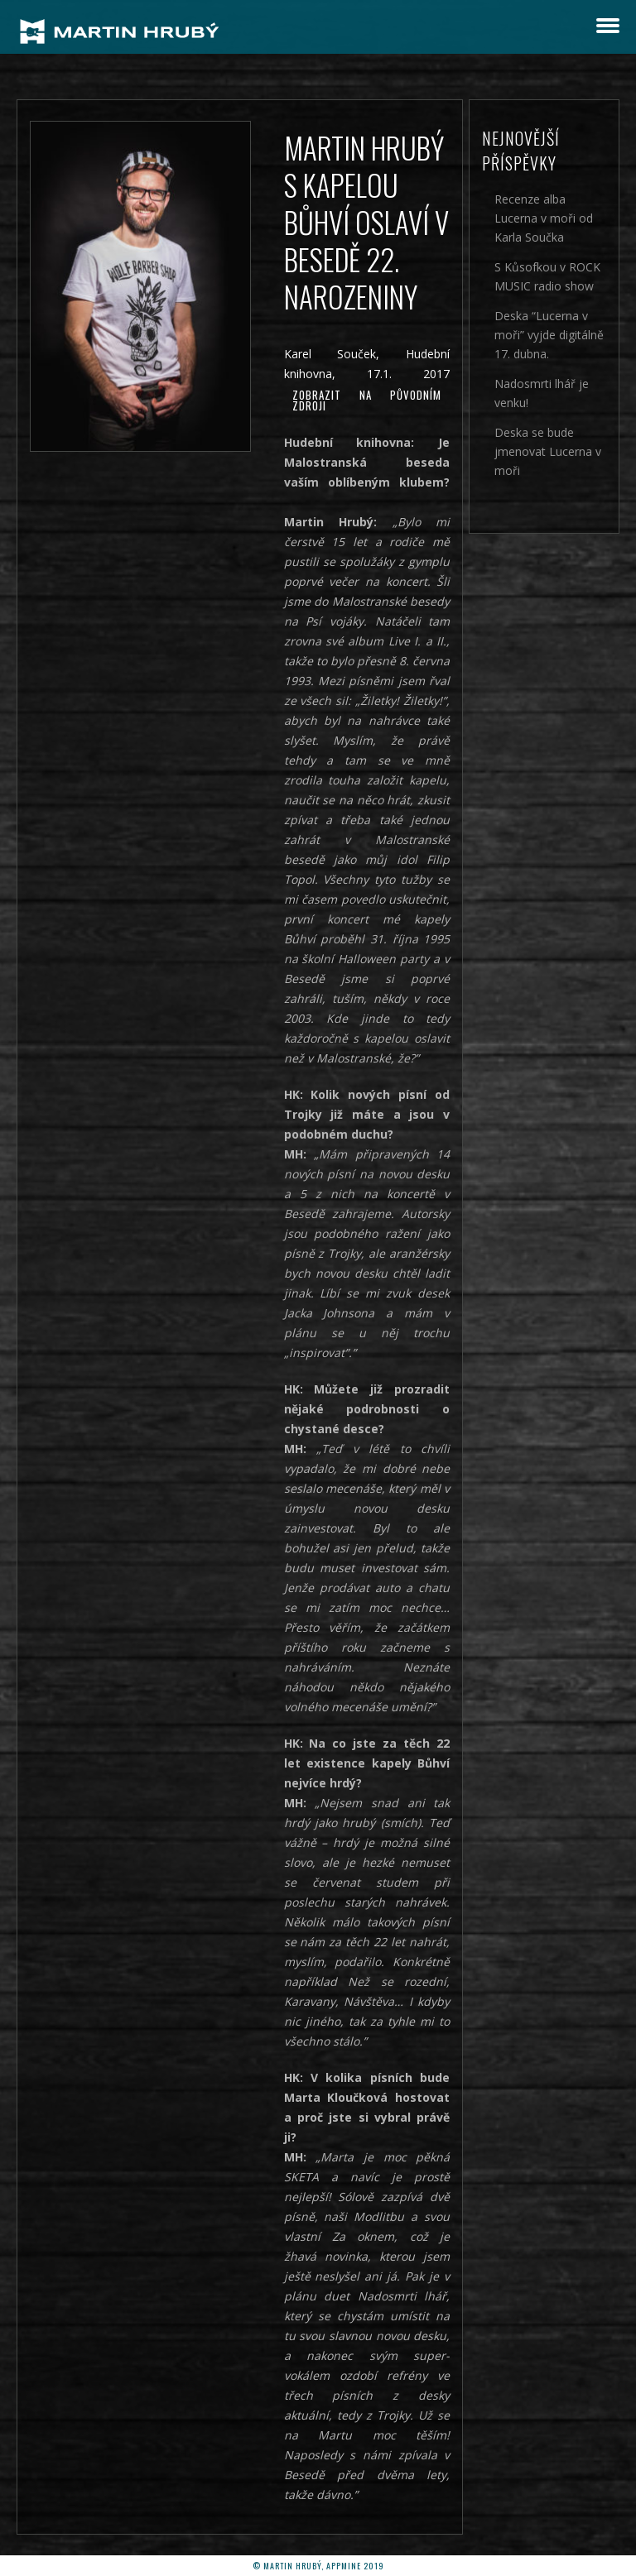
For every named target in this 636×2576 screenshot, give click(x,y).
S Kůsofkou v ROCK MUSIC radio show (547, 276)
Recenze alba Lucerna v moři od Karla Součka (543, 218)
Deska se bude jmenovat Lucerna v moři (547, 451)
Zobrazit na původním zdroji (367, 400)
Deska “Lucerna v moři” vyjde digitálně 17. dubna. (549, 335)
